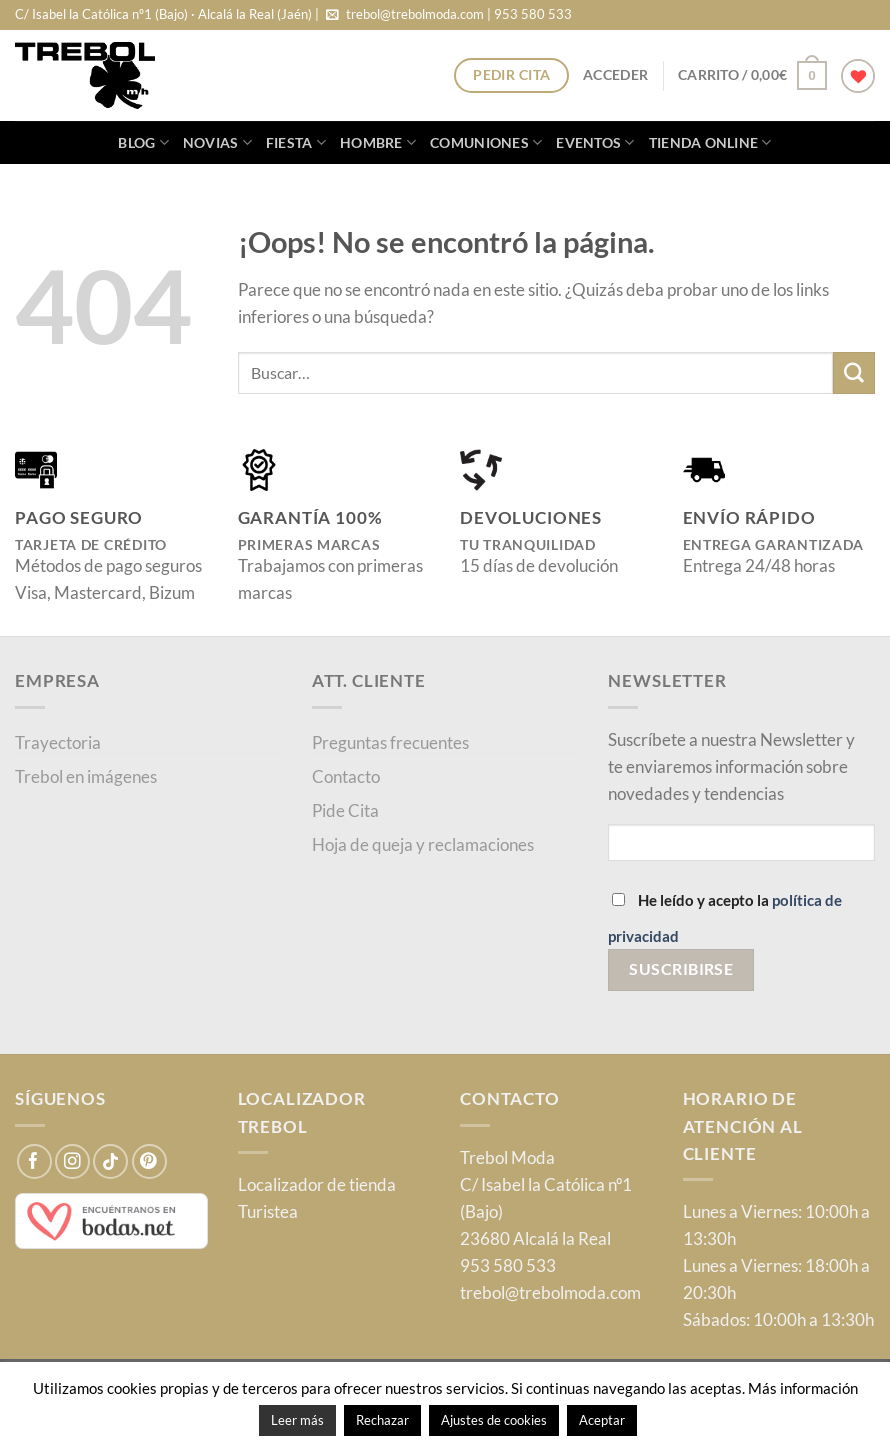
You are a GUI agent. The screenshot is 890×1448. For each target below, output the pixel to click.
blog (143, 142)
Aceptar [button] (602, 1420)
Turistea (268, 1211)
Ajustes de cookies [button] (494, 1420)
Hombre (378, 142)
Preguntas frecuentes (390, 742)
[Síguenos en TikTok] (110, 1161)
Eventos (595, 142)
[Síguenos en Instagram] (72, 1161)
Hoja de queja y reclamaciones (423, 844)
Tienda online (710, 142)
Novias (217, 142)
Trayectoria (58, 742)
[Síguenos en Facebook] (34, 1161)
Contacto (346, 776)
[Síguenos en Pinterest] (149, 1161)
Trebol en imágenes (86, 776)
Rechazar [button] (382, 1420)
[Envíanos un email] (332, 15)
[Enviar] (854, 372)
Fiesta (296, 142)
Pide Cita (345, 810)
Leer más (297, 1420)
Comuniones (486, 142)
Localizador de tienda (317, 1184)
